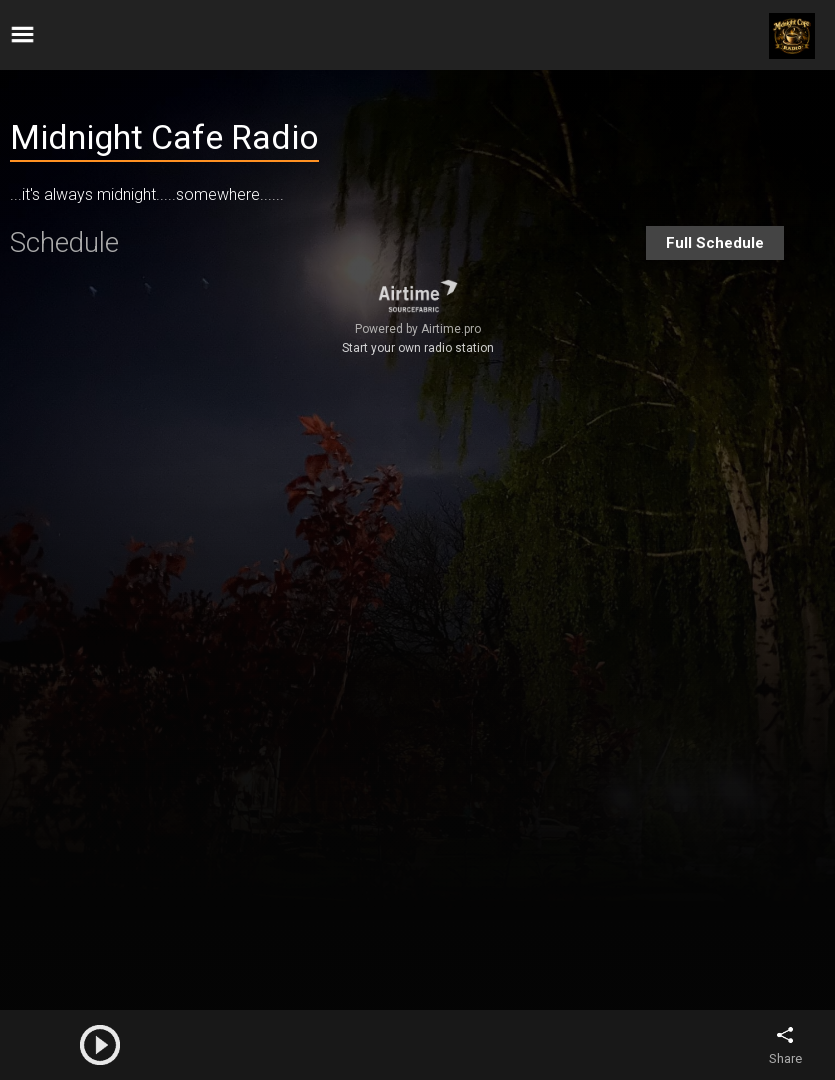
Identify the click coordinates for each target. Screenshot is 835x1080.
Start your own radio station (418, 348)
